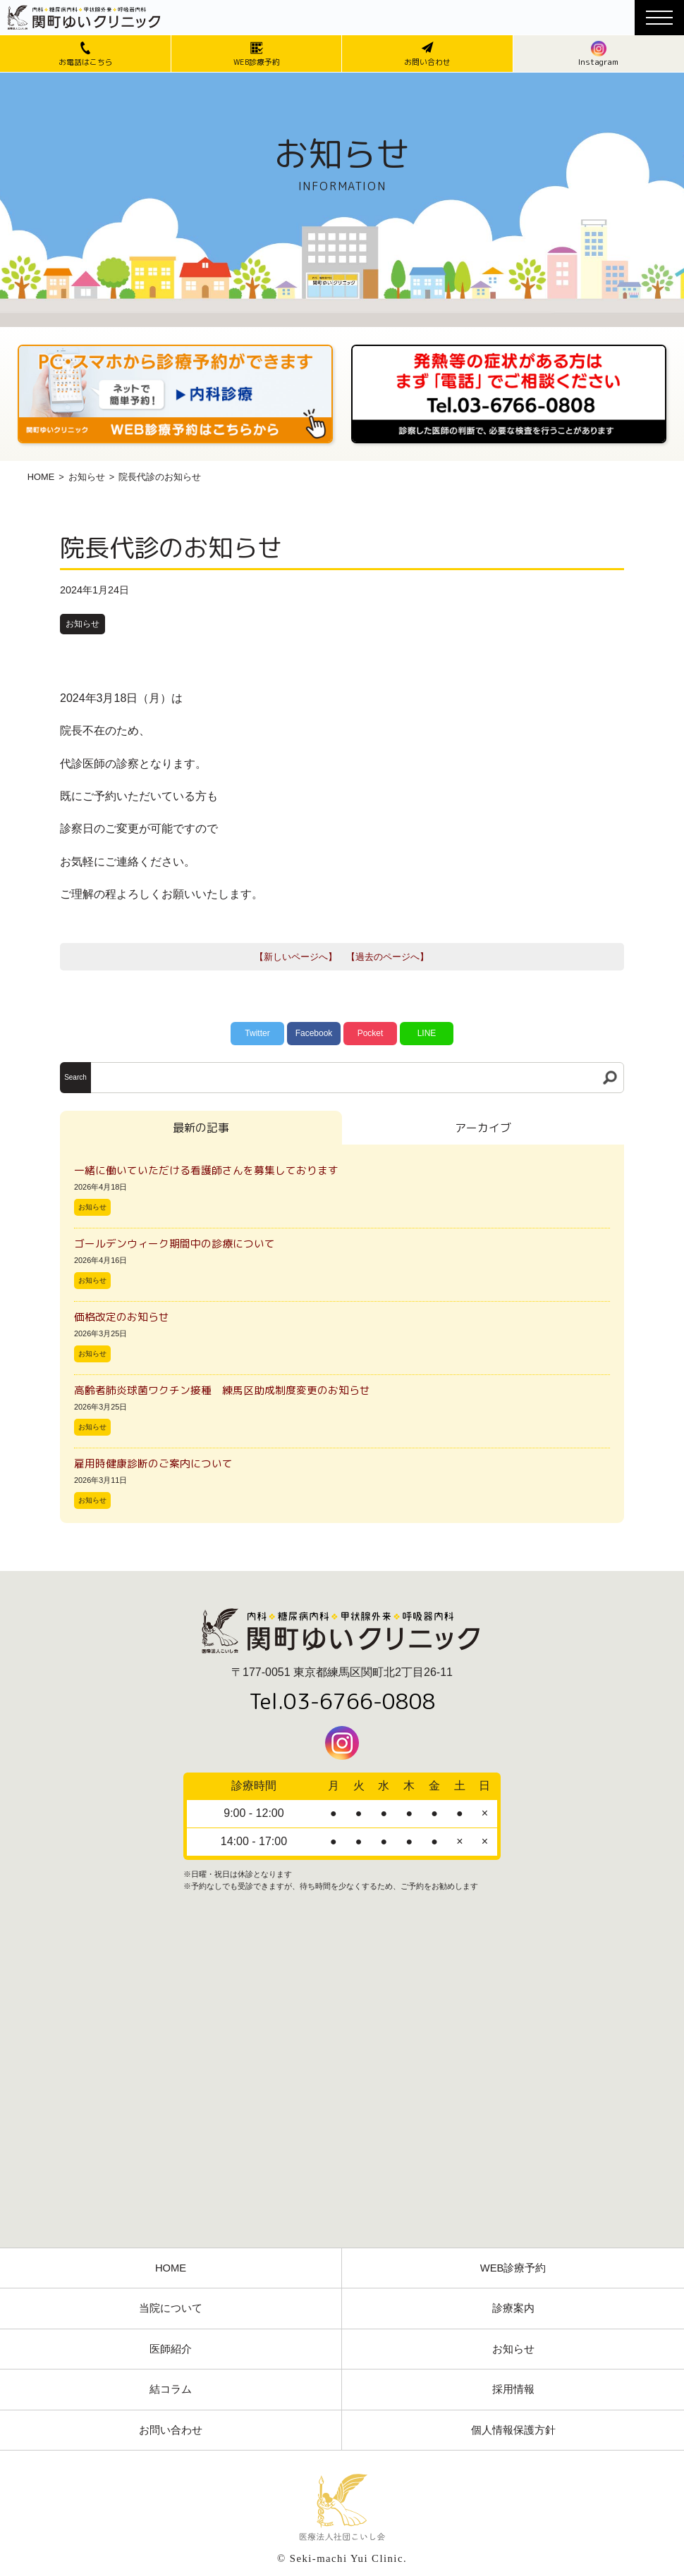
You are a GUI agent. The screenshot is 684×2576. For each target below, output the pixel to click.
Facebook (314, 1033)
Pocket (371, 1033)
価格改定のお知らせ (121, 1316)
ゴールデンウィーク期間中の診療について (174, 1243)
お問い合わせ (170, 2430)
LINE (426, 1033)
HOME (41, 477)
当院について (170, 2308)
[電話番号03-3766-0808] (508, 349)
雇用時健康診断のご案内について (153, 1463)
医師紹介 (170, 2349)
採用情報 (513, 2389)
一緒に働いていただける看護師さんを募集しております (206, 1170)
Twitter (257, 1033)
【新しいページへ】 (296, 956)
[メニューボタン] (659, 17)
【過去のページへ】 (387, 956)
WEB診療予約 (513, 2268)
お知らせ (86, 477)
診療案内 (513, 2308)
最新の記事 (201, 1127)
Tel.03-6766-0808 (342, 1701)
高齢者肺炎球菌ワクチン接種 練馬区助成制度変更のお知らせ (222, 1390)
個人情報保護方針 (513, 2430)
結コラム (170, 2389)
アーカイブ (483, 1127)
